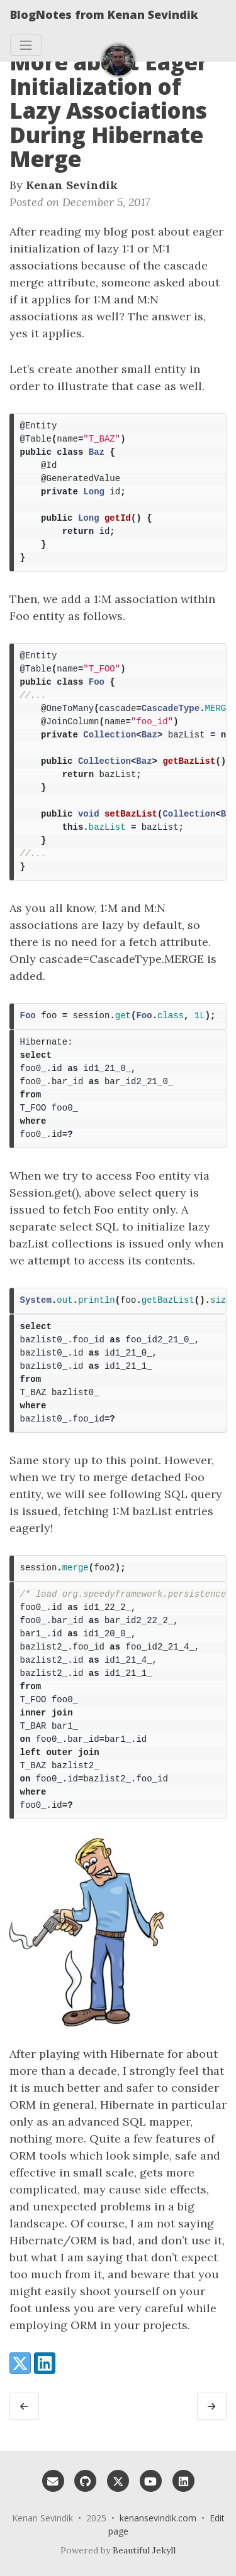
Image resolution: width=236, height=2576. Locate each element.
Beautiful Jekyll (144, 2550)
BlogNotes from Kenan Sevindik (104, 14)
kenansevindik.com (158, 2518)
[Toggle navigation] (26, 45)
